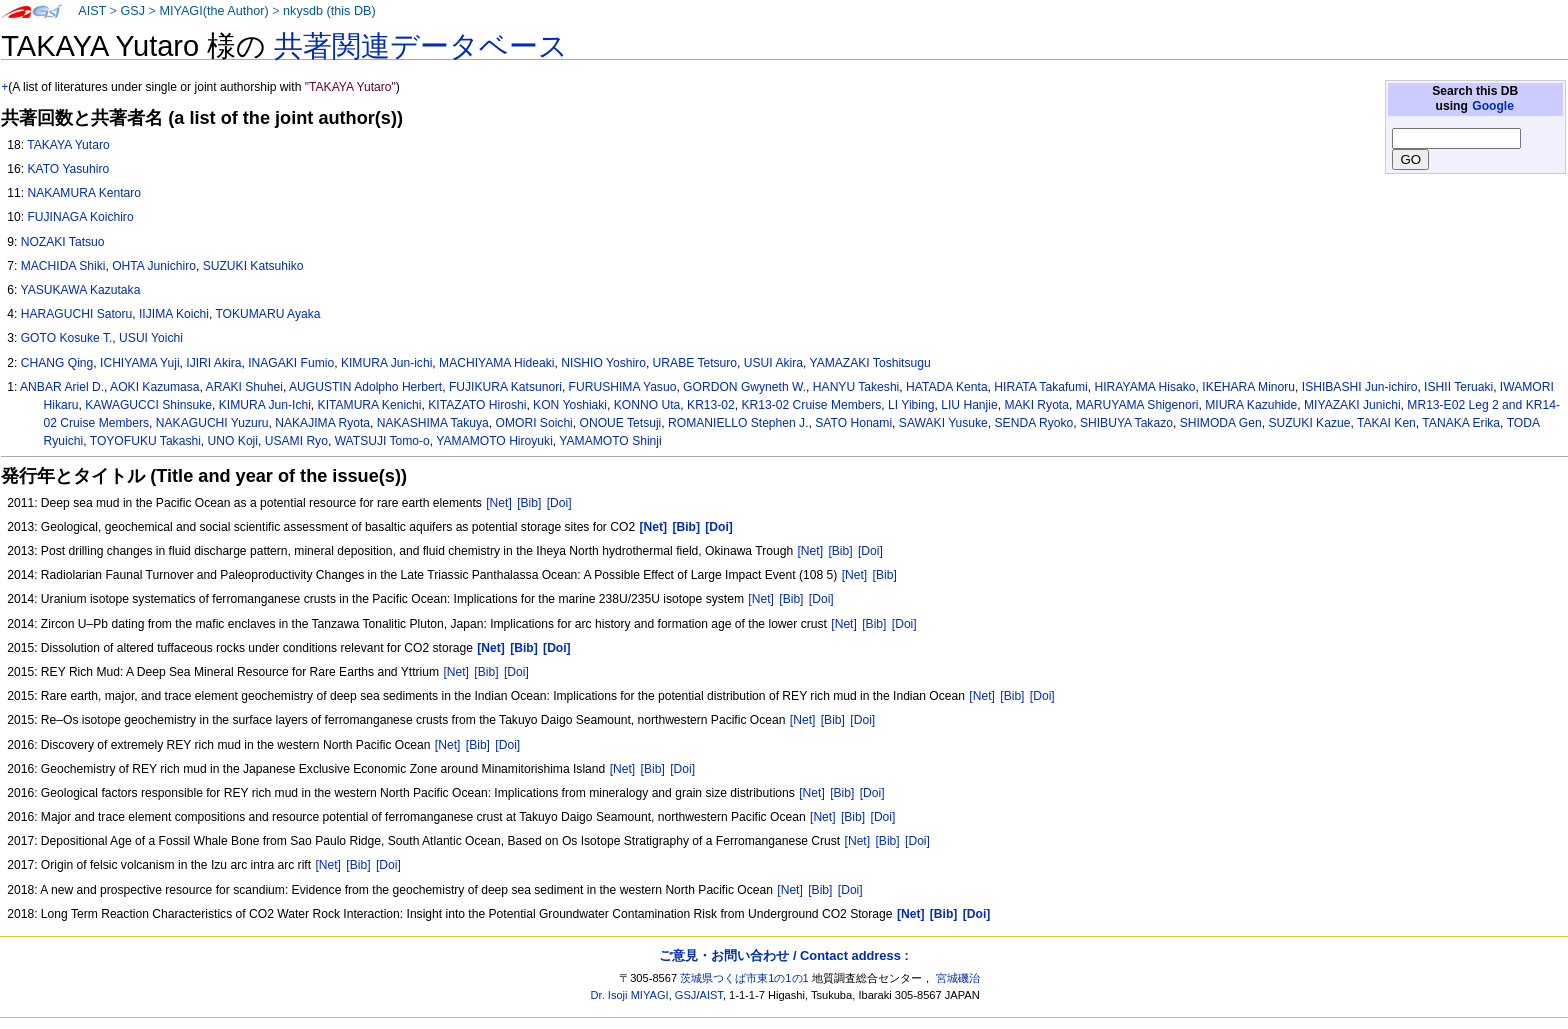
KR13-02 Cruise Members (812, 405)
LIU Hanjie (969, 405)
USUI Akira (773, 363)
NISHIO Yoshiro (603, 363)
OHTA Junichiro (154, 266)
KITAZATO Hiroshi (477, 405)
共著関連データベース (421, 46)
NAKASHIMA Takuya (433, 423)
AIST (92, 11)
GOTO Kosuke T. (67, 338)
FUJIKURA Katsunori (505, 387)
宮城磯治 (958, 978)
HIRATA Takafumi (1040, 387)
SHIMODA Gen (1221, 423)
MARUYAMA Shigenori (1137, 405)
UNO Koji (233, 441)
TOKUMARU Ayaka (267, 314)
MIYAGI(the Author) (213, 11)
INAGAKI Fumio (291, 363)
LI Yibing (911, 405)
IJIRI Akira (213, 363)
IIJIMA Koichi (174, 314)
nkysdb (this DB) (329, 11)
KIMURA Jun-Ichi (265, 405)
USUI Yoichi (151, 338)
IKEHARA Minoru (1248, 387)
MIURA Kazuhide (1251, 405)
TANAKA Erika (1461, 423)
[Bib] (529, 503)
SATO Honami (853, 423)
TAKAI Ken (1386, 423)
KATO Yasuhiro (68, 169)
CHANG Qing (57, 363)
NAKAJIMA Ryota (322, 423)
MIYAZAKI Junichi (1352, 405)
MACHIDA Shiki (63, 266)
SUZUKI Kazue (1309, 423)
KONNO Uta (647, 405)
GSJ (132, 11)
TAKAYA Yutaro (68, 145)
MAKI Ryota (1036, 405)
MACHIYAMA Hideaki (496, 363)
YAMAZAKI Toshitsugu (869, 363)
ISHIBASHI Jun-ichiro (1360, 387)
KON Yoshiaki (570, 405)
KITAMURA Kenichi (370, 405)
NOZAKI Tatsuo (63, 242)
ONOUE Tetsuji (621, 423)
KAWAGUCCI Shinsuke (148, 405)
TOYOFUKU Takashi (145, 441)
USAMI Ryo (296, 441)
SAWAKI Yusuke (943, 423)
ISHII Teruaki (1458, 387)
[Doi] (559, 503)
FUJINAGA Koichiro (80, 217)
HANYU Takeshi (856, 387)
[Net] (499, 503)
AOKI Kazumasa (154, 387)
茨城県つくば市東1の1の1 (744, 978)
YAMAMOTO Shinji (610, 441)
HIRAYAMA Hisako (1145, 387)
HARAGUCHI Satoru (77, 314)
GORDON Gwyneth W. (744, 387)
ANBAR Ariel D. (62, 387)
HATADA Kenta (947, 387)
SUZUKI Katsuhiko (253, 266)
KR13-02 (711, 405)
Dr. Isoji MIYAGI (630, 995)
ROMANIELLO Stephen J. (738, 423)
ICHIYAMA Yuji (140, 363)
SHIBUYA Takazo (1126, 423)
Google (1493, 106)
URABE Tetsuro (695, 363)
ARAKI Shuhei (244, 387)
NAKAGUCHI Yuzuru (212, 423)
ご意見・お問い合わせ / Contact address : (783, 955)
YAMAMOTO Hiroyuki (494, 441)
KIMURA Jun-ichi (386, 363)
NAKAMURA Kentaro (84, 193)
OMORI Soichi (534, 423)
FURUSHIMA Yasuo (623, 387)
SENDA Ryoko (1034, 423)
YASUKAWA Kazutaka (80, 290)
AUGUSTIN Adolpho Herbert (365, 387)
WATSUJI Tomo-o (382, 441)
